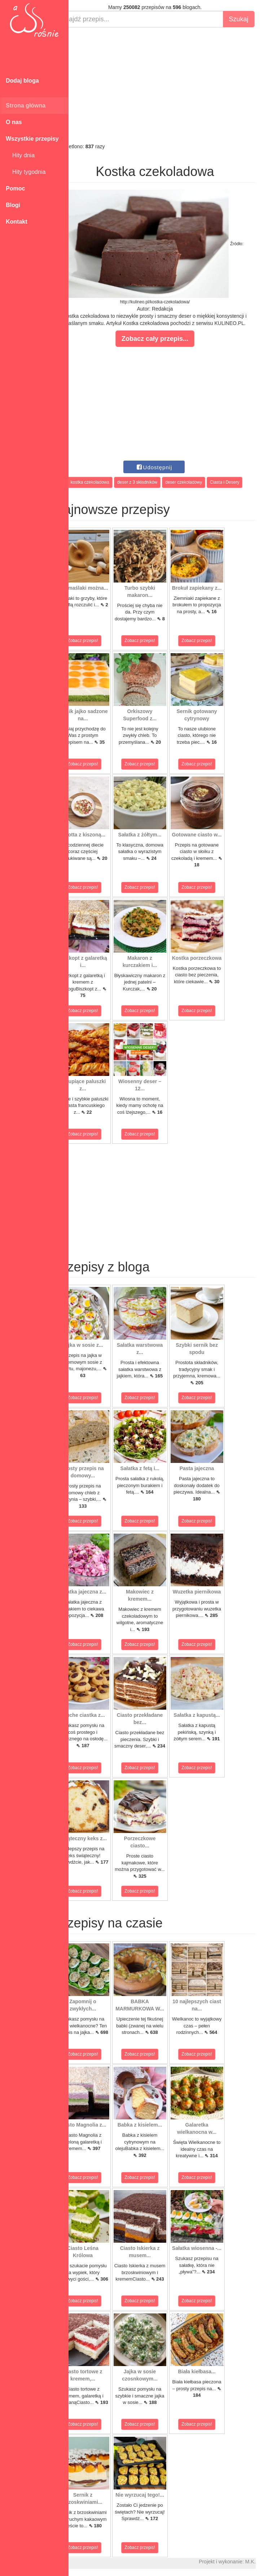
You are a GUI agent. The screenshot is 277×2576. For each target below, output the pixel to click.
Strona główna (25, 105)
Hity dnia (20, 155)
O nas (14, 122)
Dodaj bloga (22, 81)
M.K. (268, 2561)
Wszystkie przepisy (32, 139)
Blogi (13, 205)
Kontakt (16, 222)
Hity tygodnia (25, 172)
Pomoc (15, 188)
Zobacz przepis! (100, 640)
